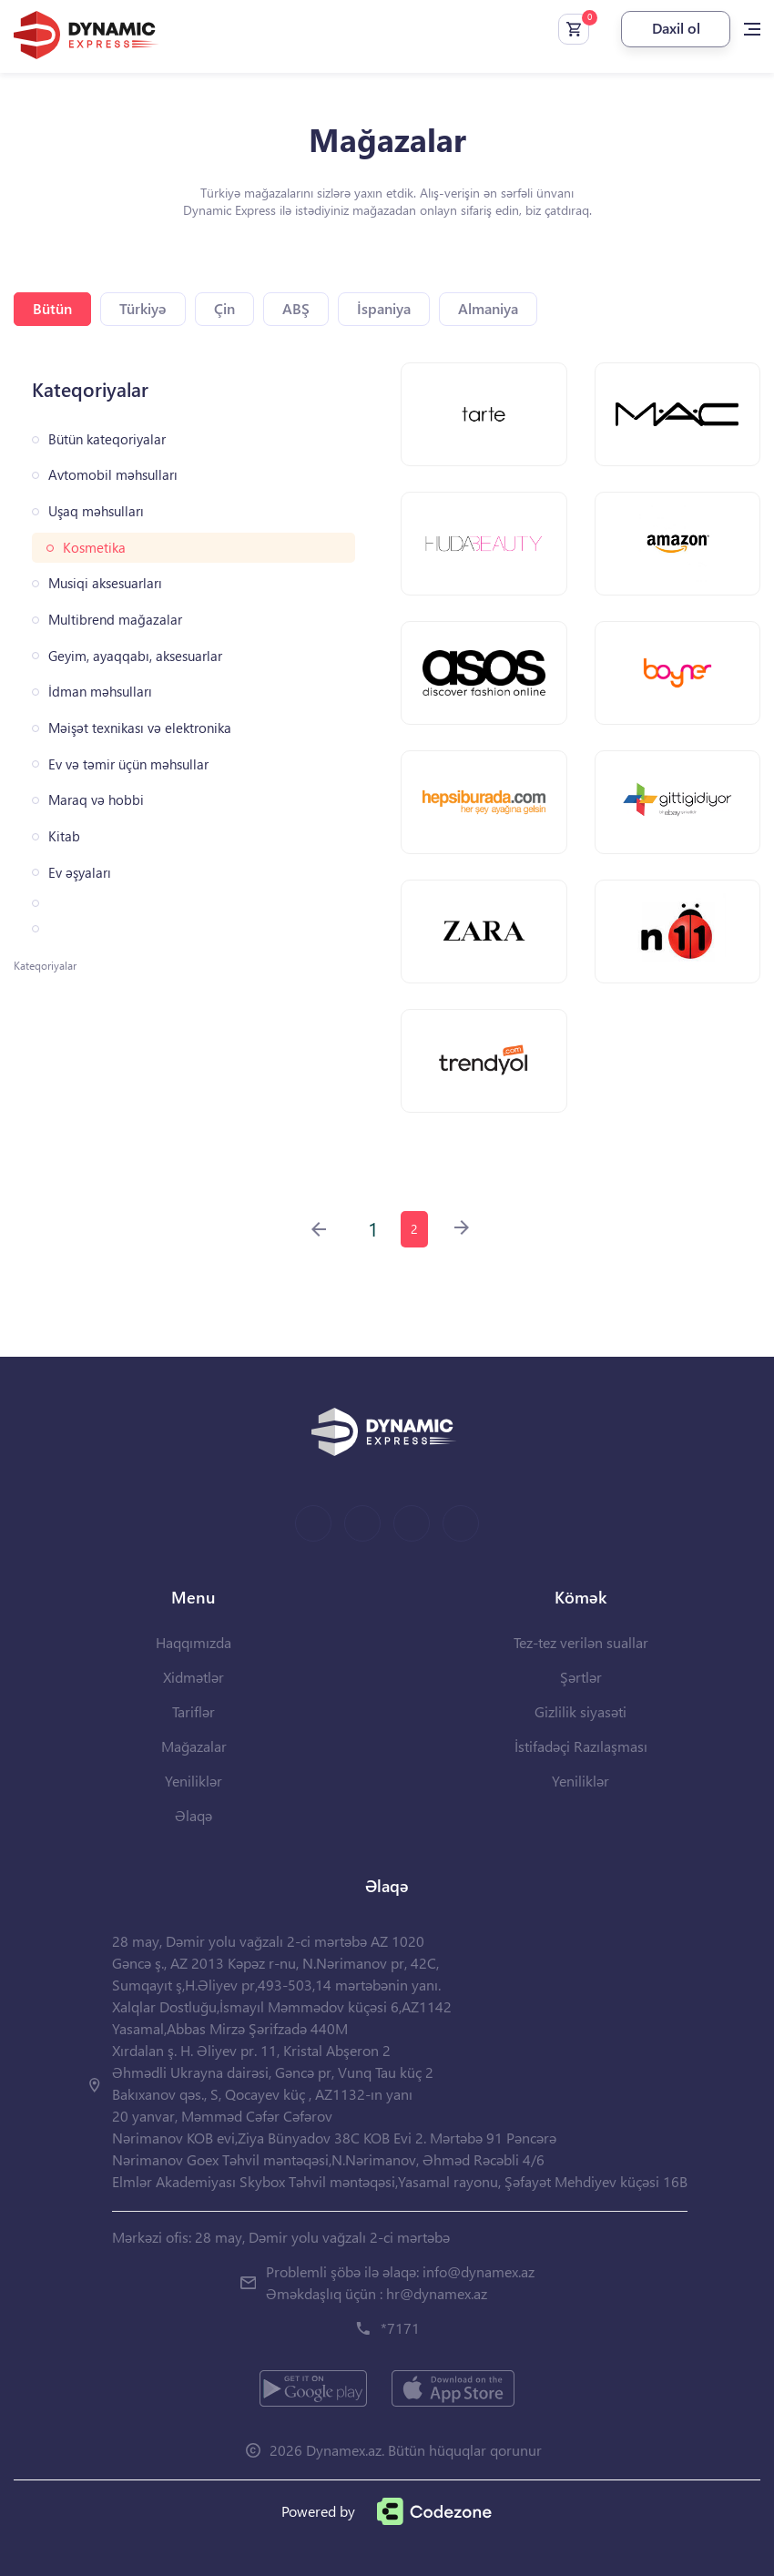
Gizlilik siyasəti (580, 1711)
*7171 (400, 2327)
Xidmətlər (193, 1676)
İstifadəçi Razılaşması (580, 1746)
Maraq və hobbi (96, 800)
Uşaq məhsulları (96, 511)
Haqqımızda (193, 1642)
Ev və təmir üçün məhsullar (128, 764)
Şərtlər (581, 1676)
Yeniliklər (193, 1780)
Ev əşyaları (79, 872)
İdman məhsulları (100, 691)
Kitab (64, 836)
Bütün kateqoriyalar (107, 439)
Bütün (52, 308)
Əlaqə (193, 1815)
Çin (224, 308)
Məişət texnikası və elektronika (139, 728)
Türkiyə (143, 308)
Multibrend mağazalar (115, 619)
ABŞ (296, 308)
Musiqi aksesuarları (105, 583)
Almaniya (488, 308)
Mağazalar (194, 1746)
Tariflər (193, 1711)
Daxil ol (676, 27)
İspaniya (384, 308)
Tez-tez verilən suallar (581, 1642)
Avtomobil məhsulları (113, 475)
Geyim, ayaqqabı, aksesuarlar (135, 656)
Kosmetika (94, 547)
